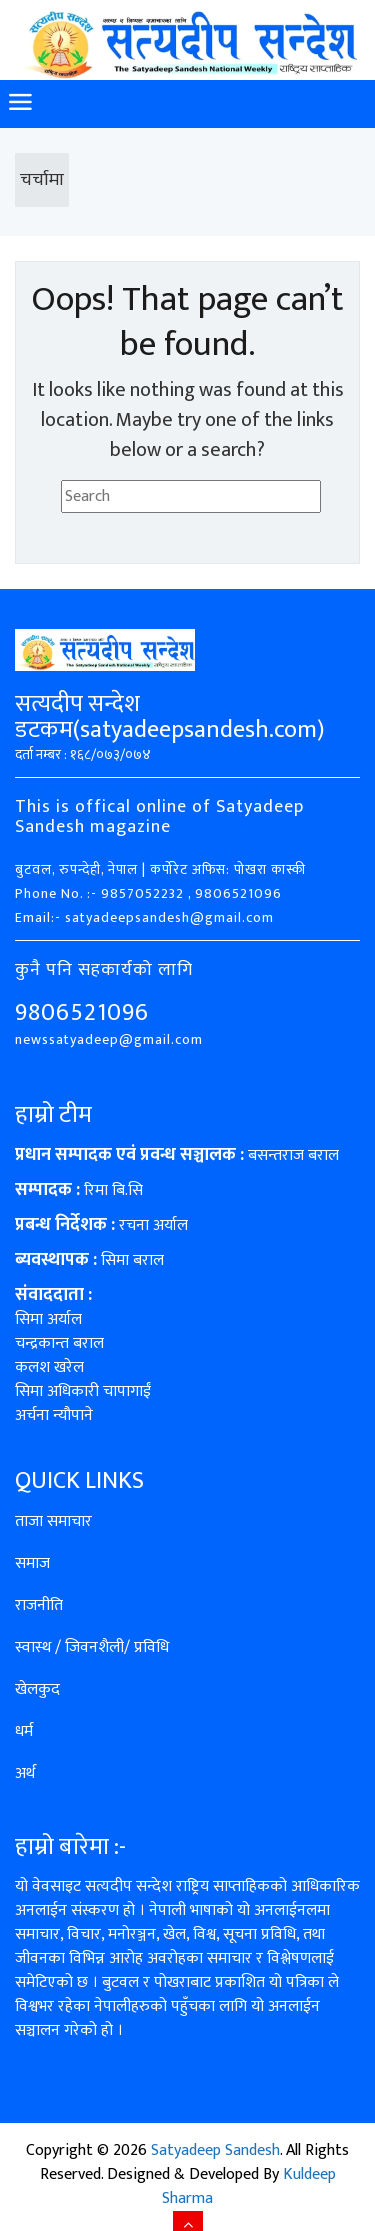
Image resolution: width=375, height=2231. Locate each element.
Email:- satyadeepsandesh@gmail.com (144, 917)
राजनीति (39, 1605)
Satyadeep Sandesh (215, 2150)
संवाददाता (49, 1295)
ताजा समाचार (53, 1521)
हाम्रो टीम (53, 1115)
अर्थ (25, 1773)
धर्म (24, 1731)
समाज (32, 1563)
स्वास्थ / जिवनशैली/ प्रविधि (92, 1647)
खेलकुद (37, 1689)
